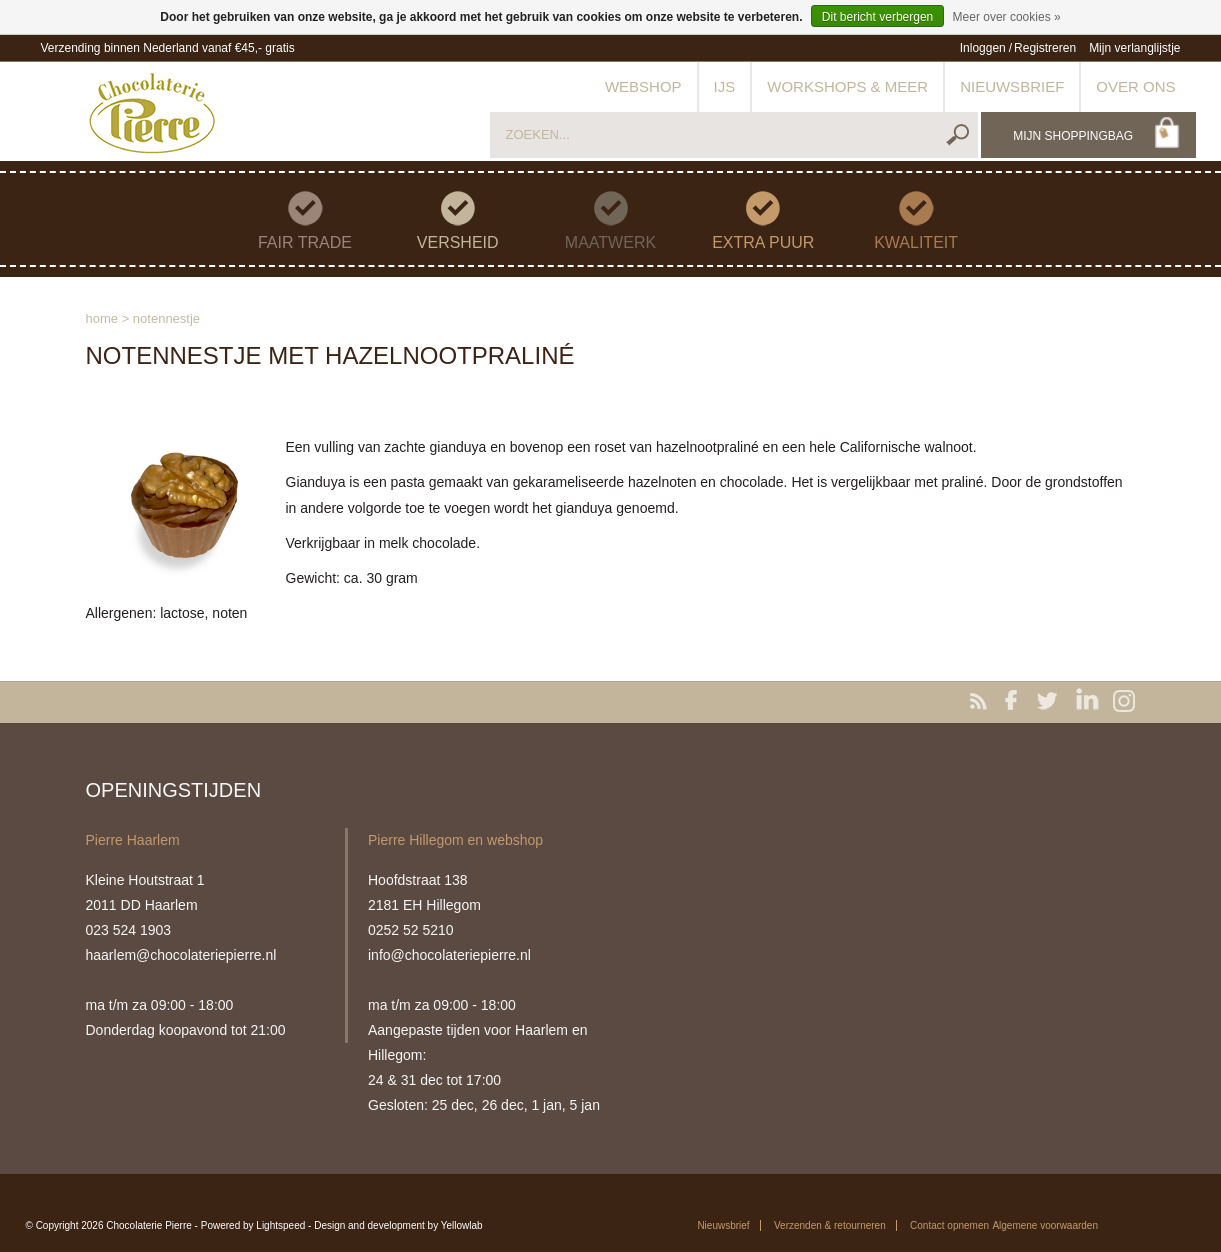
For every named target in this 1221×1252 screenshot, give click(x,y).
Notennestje (166, 318)
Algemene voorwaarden (1045, 1225)
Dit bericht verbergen (877, 17)
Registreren (1045, 48)
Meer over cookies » (1007, 17)
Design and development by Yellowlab (398, 1225)
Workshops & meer (847, 86)
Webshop (643, 86)
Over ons (1135, 86)
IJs (725, 86)
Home (102, 318)
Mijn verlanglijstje (1134, 48)
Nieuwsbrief (1012, 86)
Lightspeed (280, 1225)
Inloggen (983, 48)
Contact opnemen (949, 1225)
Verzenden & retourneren (830, 1225)
